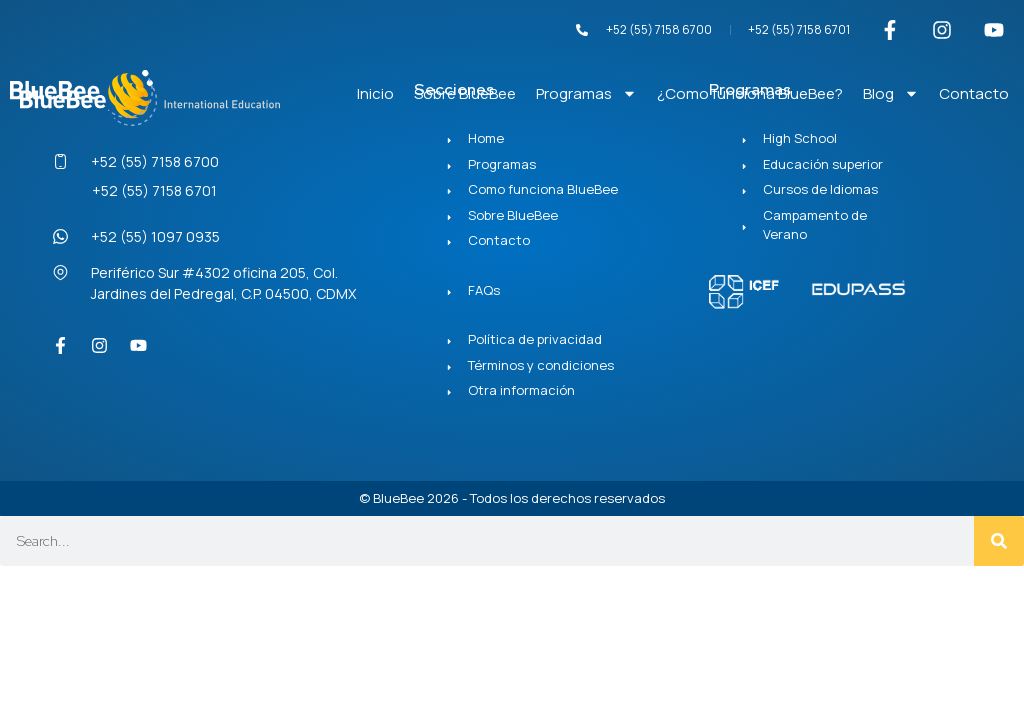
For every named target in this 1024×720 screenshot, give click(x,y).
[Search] (999, 541)
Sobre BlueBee (465, 93)
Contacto (974, 93)
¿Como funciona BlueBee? (750, 93)
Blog (891, 93)
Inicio (375, 93)
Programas (586, 93)
